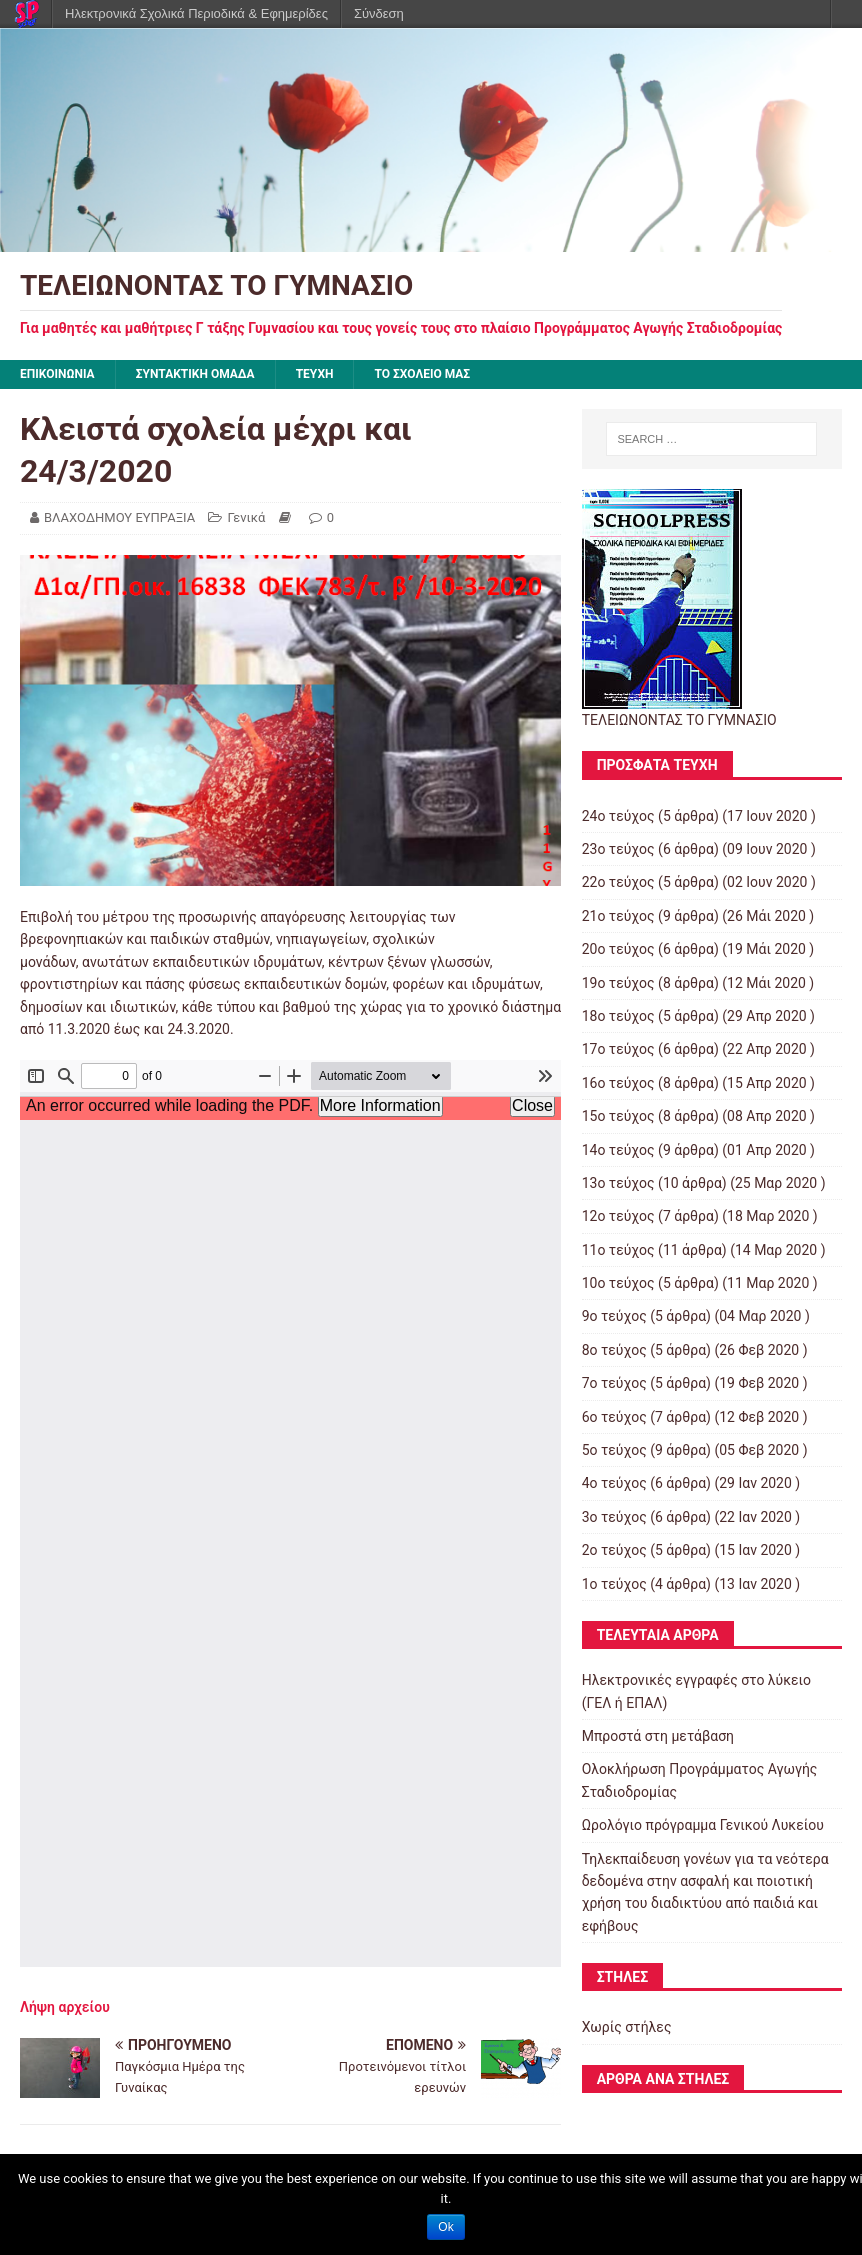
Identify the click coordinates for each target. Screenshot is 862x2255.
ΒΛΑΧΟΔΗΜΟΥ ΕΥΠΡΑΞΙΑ (119, 517)
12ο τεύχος (618, 1216)
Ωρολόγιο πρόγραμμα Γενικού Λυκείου (703, 1825)
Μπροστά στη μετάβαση (658, 1736)
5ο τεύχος (614, 1450)
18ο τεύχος (618, 1016)
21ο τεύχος (618, 916)
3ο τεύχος (614, 1517)
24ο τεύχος (618, 816)
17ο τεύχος (618, 1049)
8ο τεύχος (614, 1350)
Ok (445, 2227)
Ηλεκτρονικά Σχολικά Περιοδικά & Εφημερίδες (196, 13)
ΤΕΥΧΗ (315, 374)
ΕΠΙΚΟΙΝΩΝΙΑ (57, 374)
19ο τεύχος (618, 983)
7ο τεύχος (614, 1383)
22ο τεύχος (618, 882)
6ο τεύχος (614, 1417)
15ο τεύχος (618, 1116)
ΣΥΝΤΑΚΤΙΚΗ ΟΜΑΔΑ (195, 374)
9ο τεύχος (614, 1316)
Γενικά (246, 517)
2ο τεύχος (614, 1550)
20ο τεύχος (618, 949)
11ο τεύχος (618, 1250)
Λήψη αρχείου (65, 2007)
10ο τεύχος (618, 1283)
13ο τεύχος (618, 1183)
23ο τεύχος (618, 849)
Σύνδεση (379, 13)
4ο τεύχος (614, 1483)
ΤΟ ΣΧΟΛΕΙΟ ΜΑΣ (422, 374)
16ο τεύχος (618, 1083)
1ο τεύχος (614, 1584)
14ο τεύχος (618, 1150)
